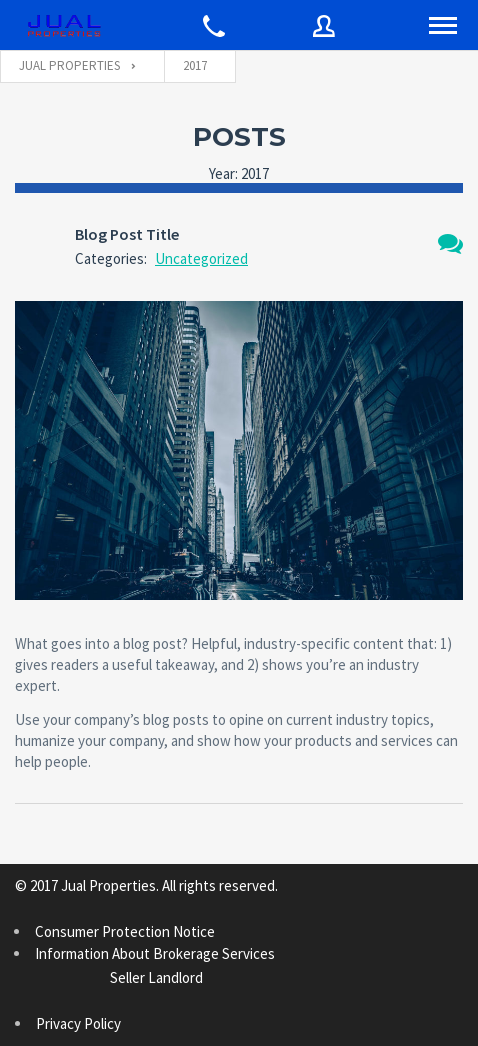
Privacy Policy (78, 1023)
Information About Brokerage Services (224, 967)
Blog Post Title (127, 234)
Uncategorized (201, 258)
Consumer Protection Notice (125, 931)
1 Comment (450, 243)
